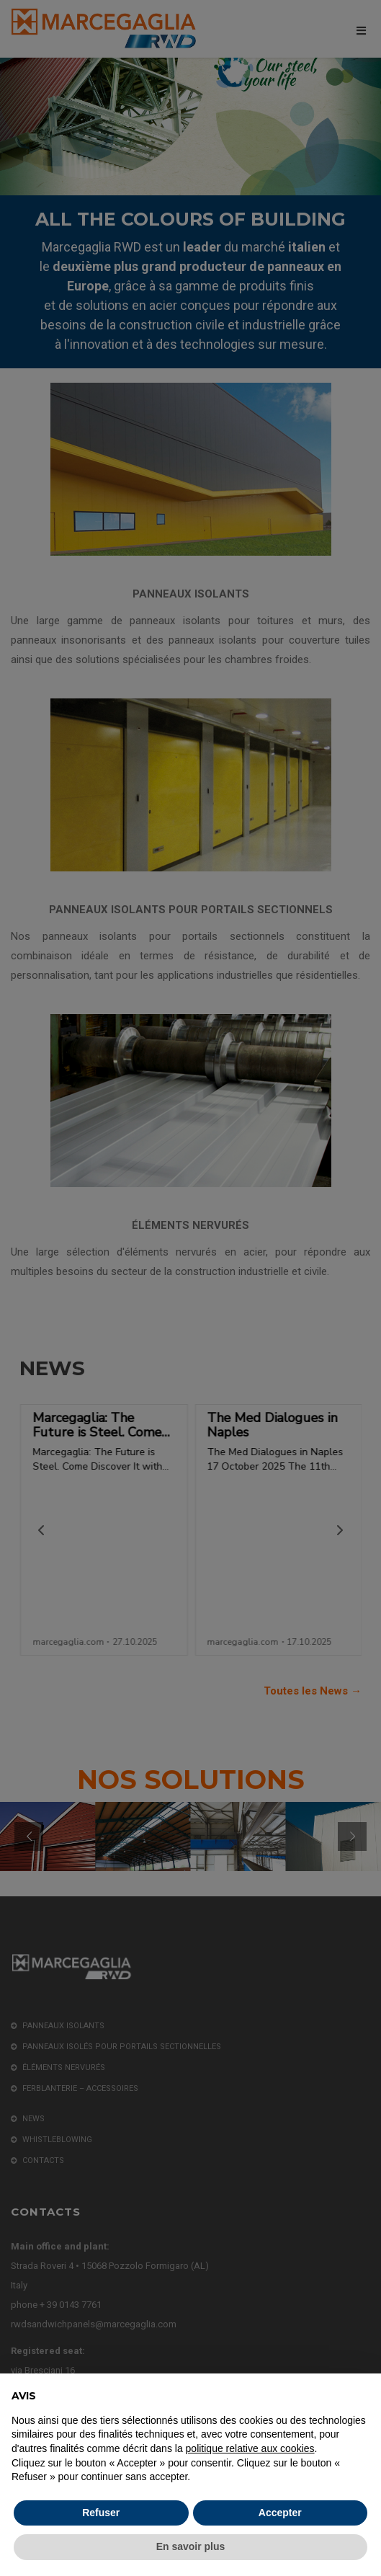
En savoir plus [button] (190, 2546)
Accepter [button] (280, 2512)
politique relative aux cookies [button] (250, 2448)
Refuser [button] (101, 2512)
